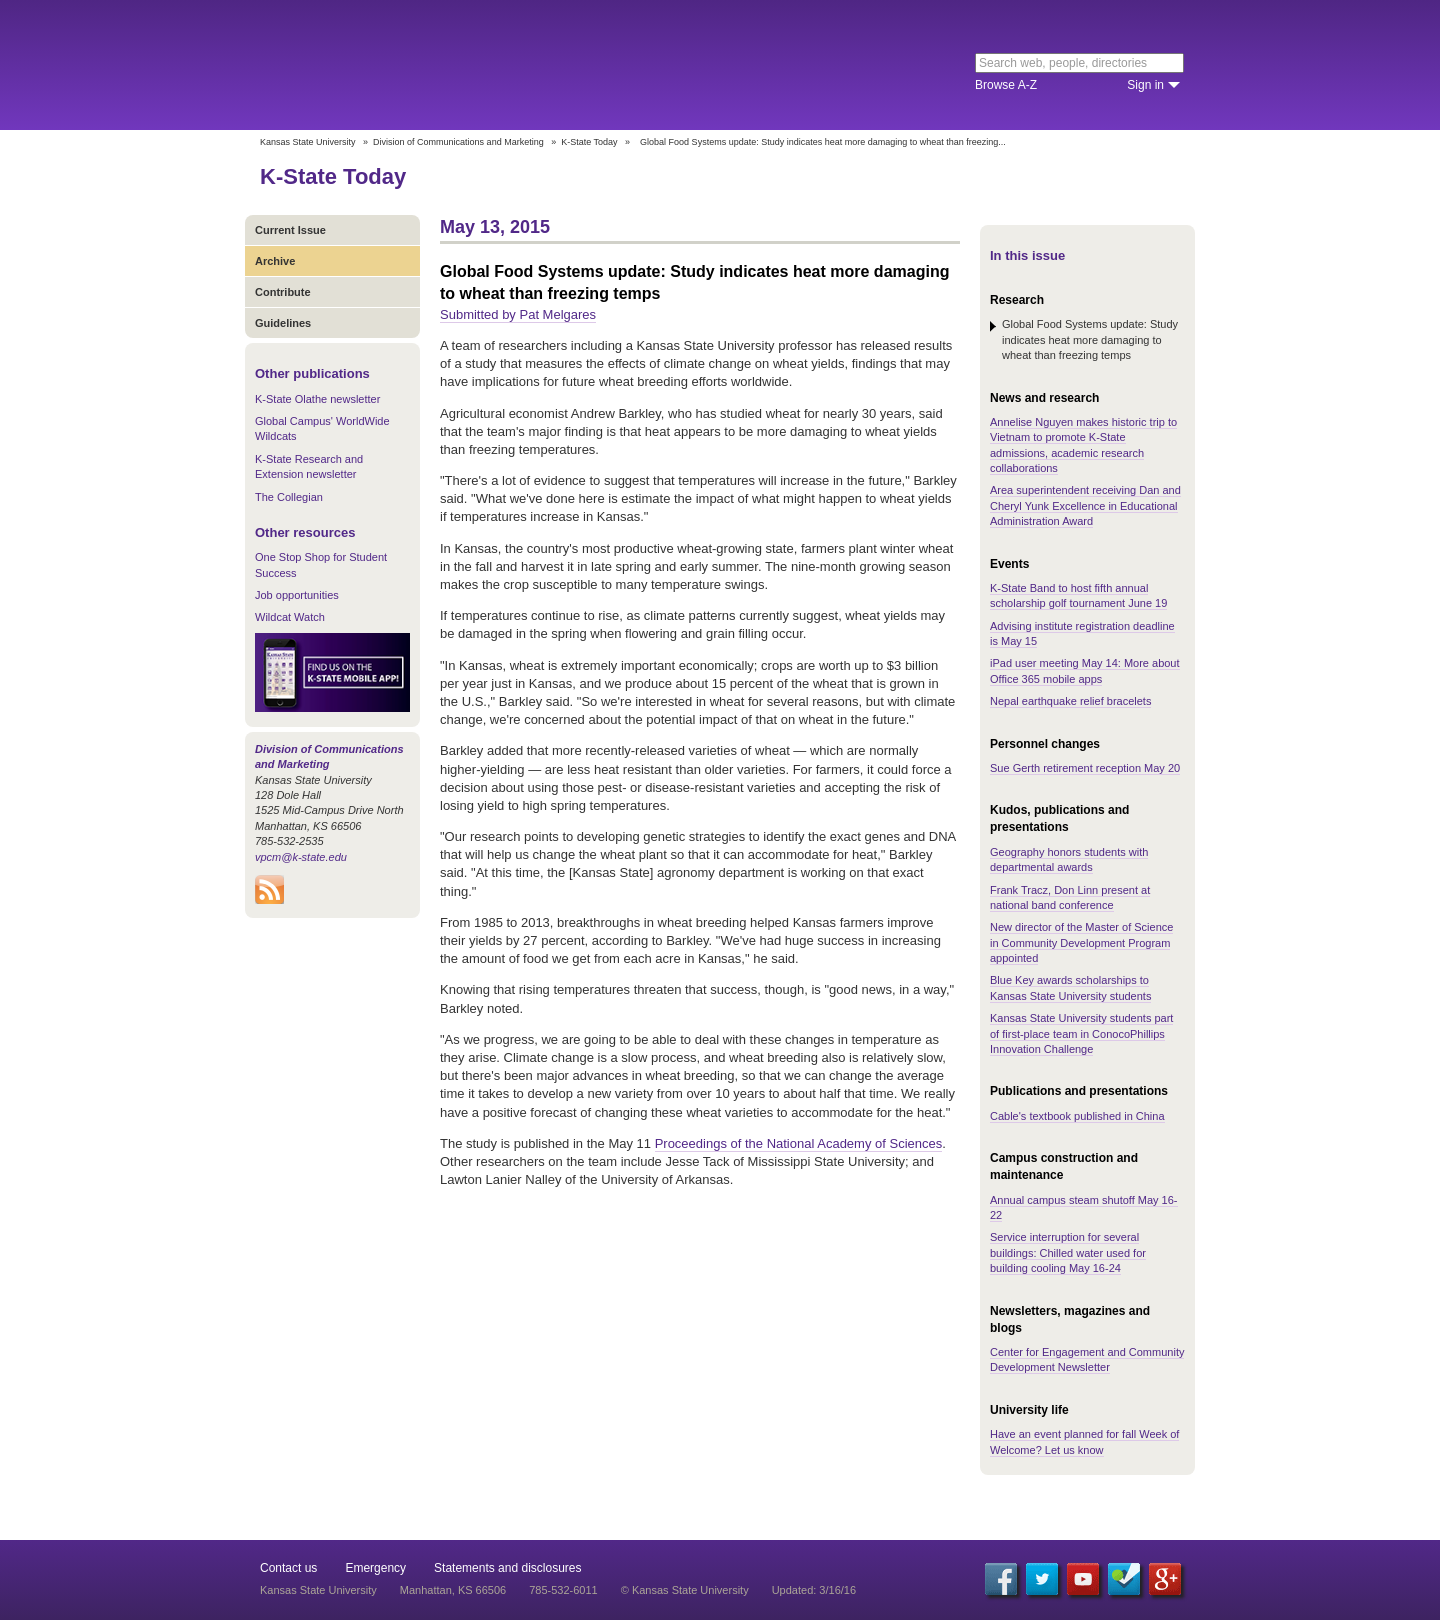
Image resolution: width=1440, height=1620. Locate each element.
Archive (275, 261)
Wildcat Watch (290, 617)
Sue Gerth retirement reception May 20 (1085, 768)
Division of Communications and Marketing (458, 142)
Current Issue (290, 230)
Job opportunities (297, 595)
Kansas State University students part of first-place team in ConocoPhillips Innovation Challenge (1081, 1033)
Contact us (288, 1568)
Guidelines (283, 323)
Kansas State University (422, 65)
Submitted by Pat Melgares (518, 314)
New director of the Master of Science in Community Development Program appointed (1081, 942)
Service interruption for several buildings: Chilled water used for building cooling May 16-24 (1068, 1252)
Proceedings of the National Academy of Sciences (799, 1143)
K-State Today (589, 142)
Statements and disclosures (507, 1568)
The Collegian (289, 497)
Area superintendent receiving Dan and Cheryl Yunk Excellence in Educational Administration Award (1085, 505)
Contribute (283, 292)
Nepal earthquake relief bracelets (1070, 701)
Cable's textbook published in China (1077, 1116)
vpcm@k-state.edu (301, 857)
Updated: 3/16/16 (814, 1590)
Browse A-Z (1006, 85)
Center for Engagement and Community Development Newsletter (1087, 1359)
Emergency (375, 1568)
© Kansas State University (685, 1590)
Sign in (1145, 85)
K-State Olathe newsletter (317, 399)
